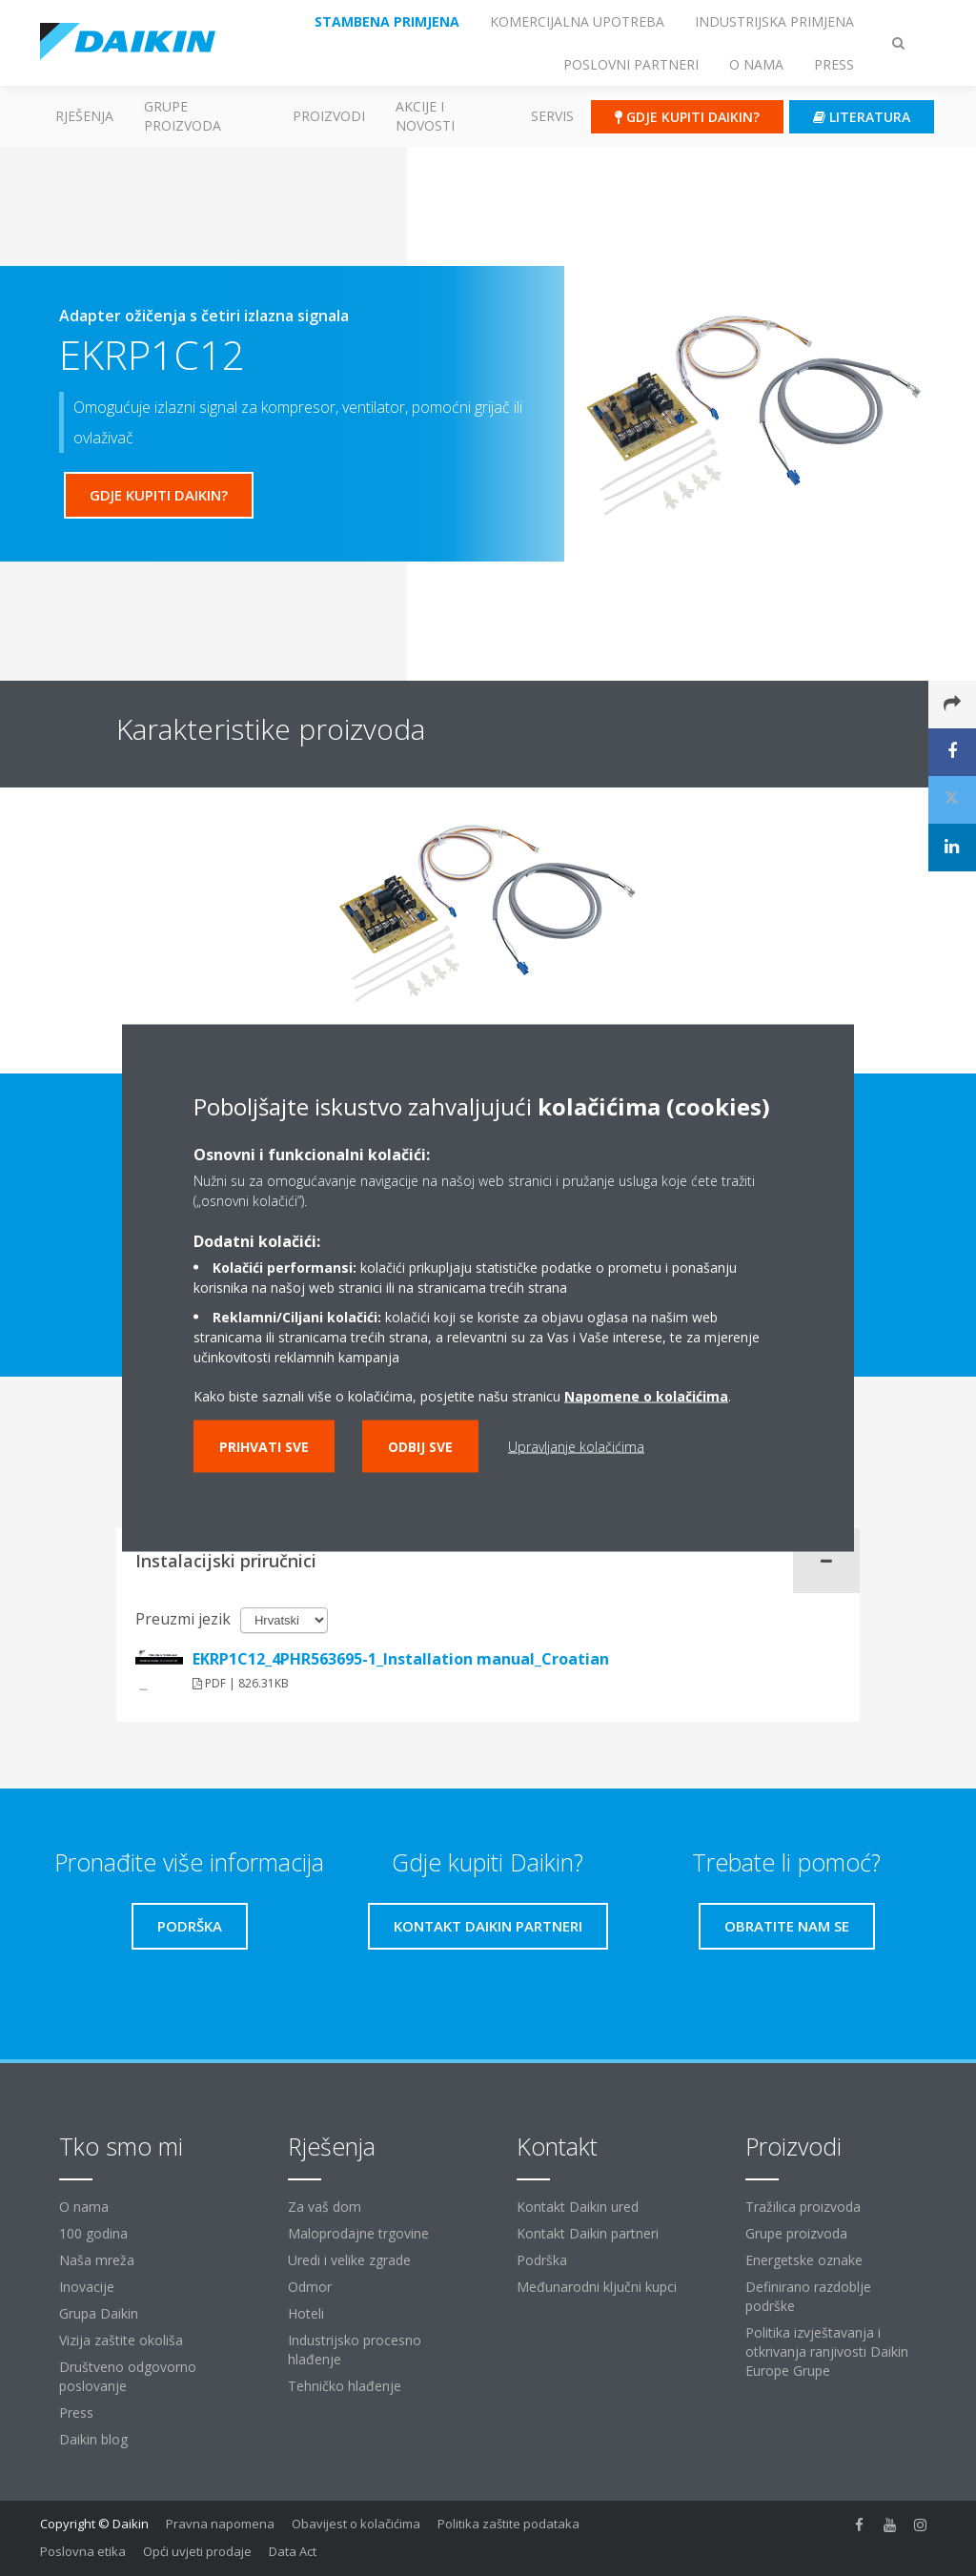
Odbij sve (420, 1447)
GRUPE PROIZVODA (182, 115)
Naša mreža (96, 2260)
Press (76, 2412)
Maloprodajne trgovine (358, 2233)
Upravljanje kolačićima (576, 1447)
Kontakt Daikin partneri (588, 2233)
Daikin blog (93, 2439)
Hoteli (306, 2313)
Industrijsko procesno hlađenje (354, 2349)
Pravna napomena (220, 2523)
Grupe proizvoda (796, 2233)
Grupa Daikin (98, 2313)
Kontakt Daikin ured (578, 2207)
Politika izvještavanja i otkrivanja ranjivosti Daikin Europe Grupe (826, 2351)
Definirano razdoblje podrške (808, 2296)
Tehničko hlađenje (344, 2386)
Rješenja (84, 116)
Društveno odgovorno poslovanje (127, 2376)
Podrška (542, 2260)
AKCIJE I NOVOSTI (425, 115)
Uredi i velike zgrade (349, 2260)
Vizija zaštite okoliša (121, 2340)
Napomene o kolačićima (646, 1396)
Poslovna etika (83, 2551)
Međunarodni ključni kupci (597, 2287)
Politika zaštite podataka (508, 2523)
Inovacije (86, 2287)
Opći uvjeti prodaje (197, 2551)
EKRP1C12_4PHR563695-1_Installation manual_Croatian (401, 1658)
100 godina (93, 2233)
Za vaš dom (324, 2207)
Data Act (292, 2551)
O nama (84, 2207)
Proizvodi (329, 116)
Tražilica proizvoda (803, 2207)
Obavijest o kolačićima (356, 2523)
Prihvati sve (264, 1447)
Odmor (310, 2287)
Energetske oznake (804, 2260)
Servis (552, 116)
